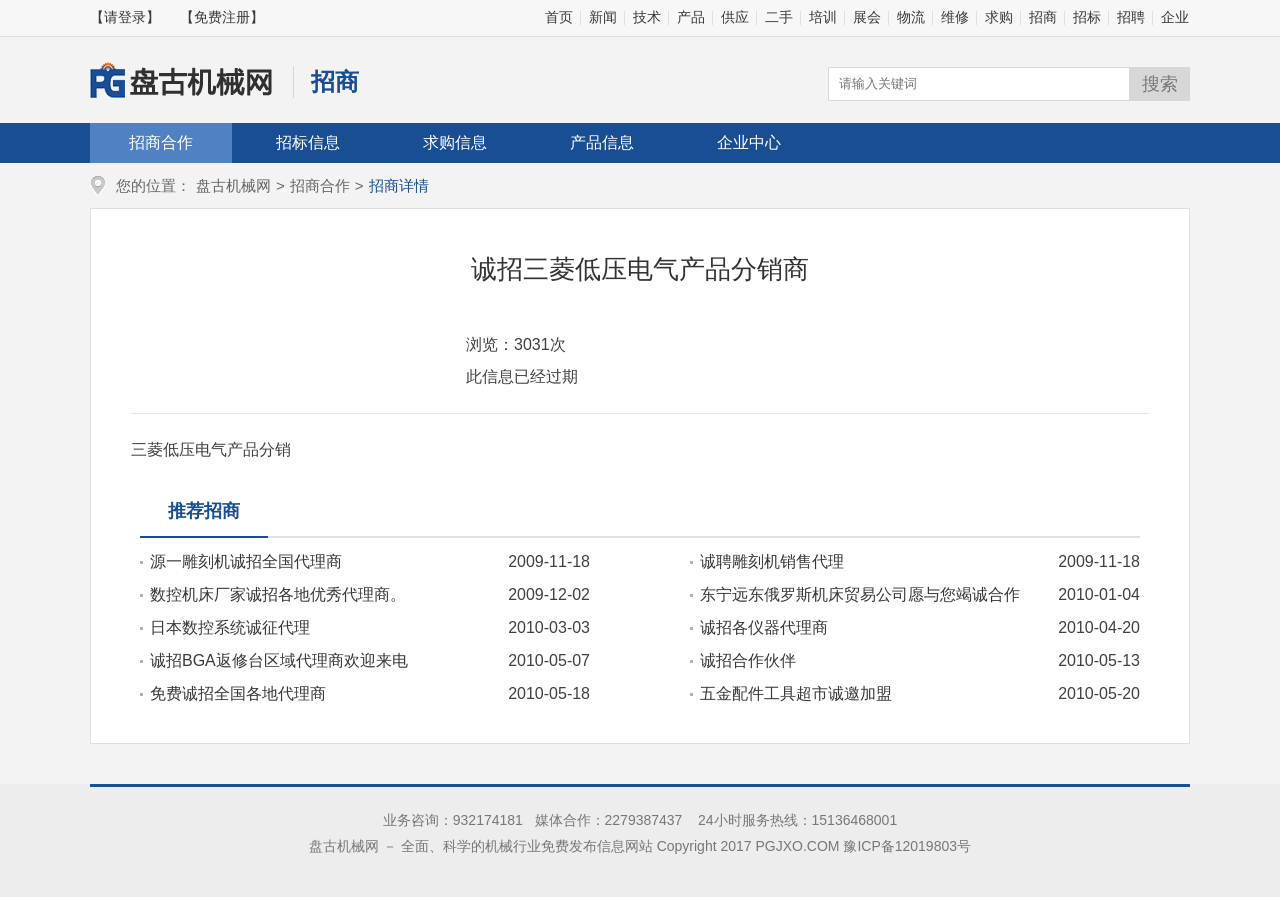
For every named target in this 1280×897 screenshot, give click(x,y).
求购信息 (455, 142)
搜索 (1160, 84)
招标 (1087, 17)
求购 (999, 17)
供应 (735, 17)
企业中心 (749, 142)
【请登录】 (125, 17)
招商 (1043, 17)
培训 (823, 17)
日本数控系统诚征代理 (230, 627)
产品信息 (602, 142)
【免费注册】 (222, 17)
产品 (691, 17)
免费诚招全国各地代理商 (238, 693)
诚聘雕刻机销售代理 (772, 561)
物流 (911, 17)
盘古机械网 (233, 185)
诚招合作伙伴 (748, 660)
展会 (867, 17)
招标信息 (308, 142)
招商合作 (161, 142)
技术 (647, 17)
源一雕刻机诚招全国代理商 (246, 561)
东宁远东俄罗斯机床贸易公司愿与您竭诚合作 (860, 594)
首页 (559, 17)
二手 (779, 17)
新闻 (603, 17)
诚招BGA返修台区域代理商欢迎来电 (279, 660)
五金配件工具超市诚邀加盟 (796, 693)
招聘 (1131, 17)
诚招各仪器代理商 (764, 627)
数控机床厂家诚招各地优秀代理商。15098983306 (273, 595)
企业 (1175, 17)
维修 (955, 17)
